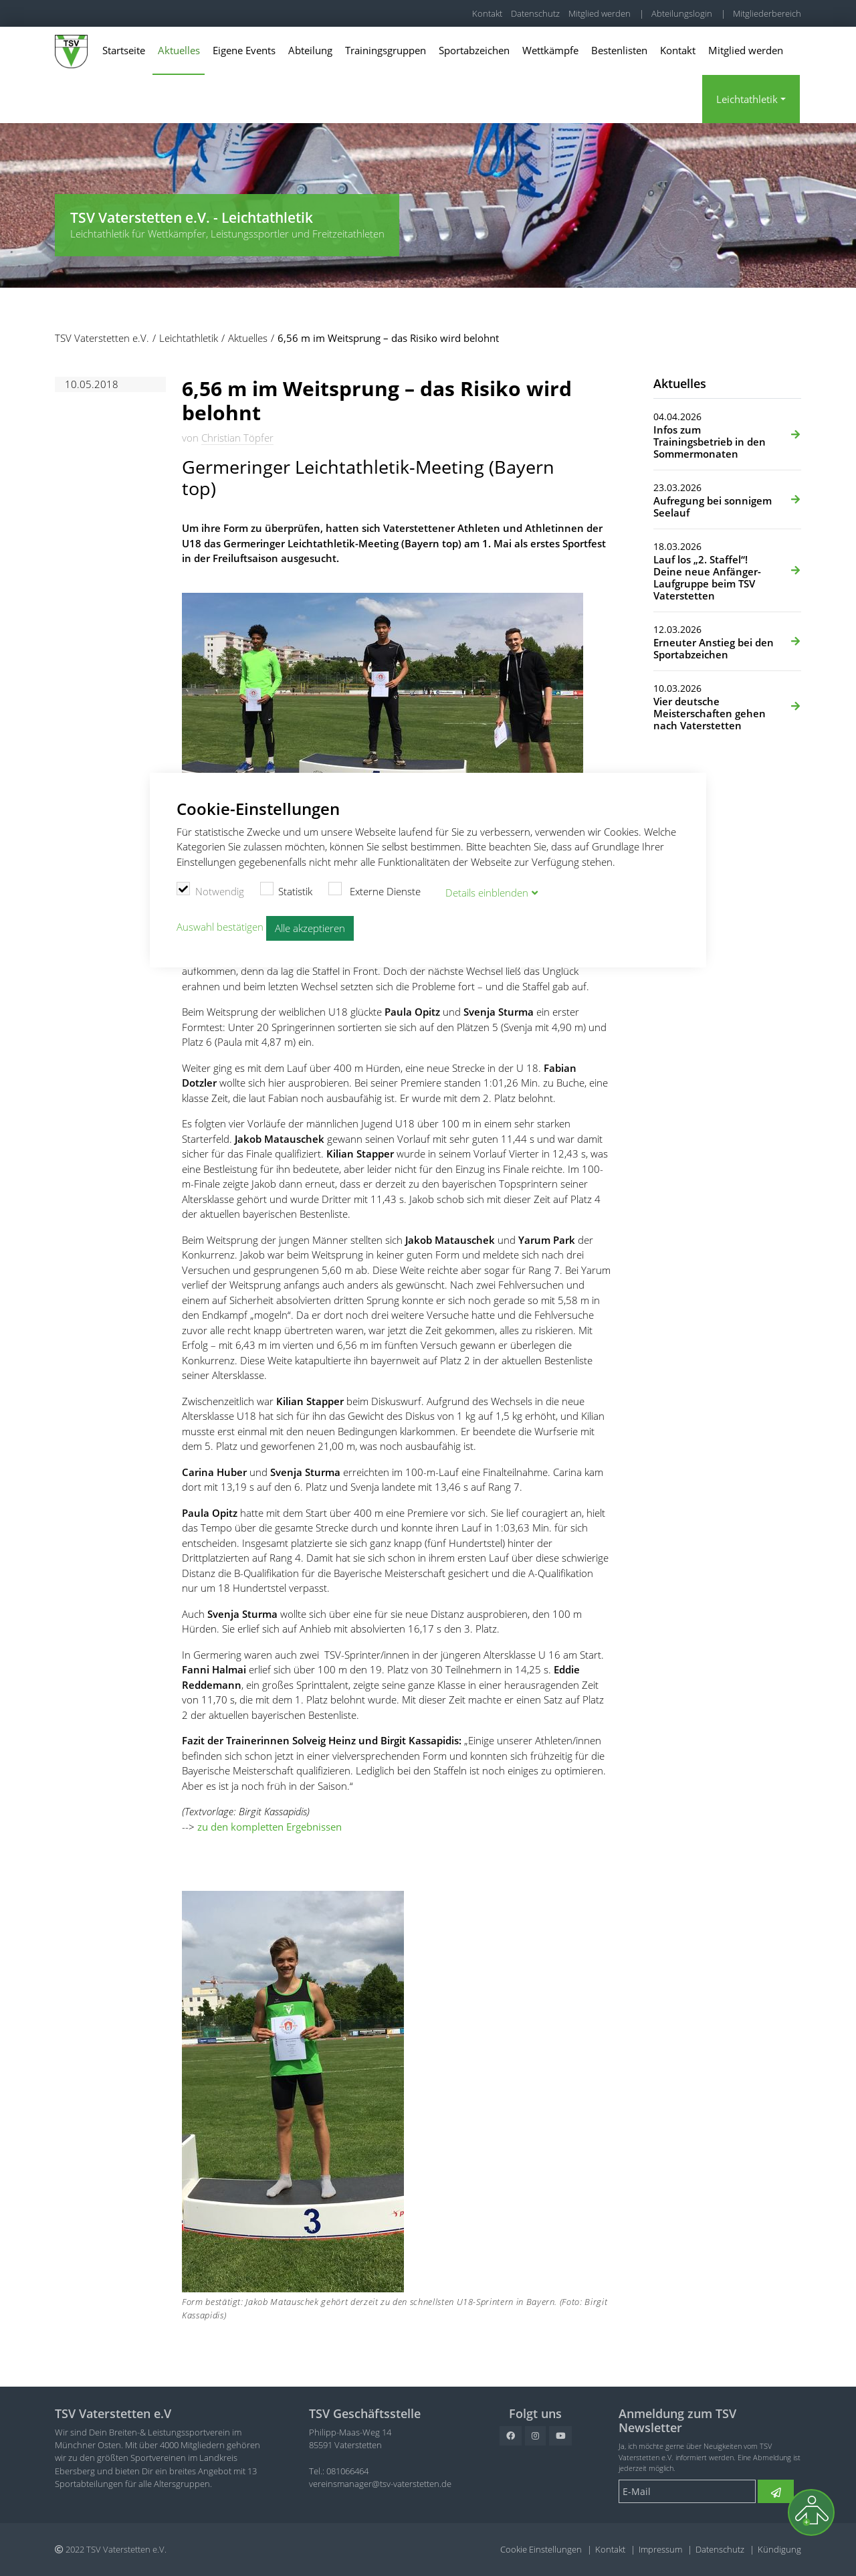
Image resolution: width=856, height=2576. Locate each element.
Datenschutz (535, 13)
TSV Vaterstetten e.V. (95, 13)
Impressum (660, 2549)
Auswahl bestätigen (220, 926)
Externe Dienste (374, 890)
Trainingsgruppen (385, 50)
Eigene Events (244, 50)
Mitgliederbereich (767, 13)
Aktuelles (179, 50)
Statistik (286, 890)
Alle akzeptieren (310, 928)
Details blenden (486, 892)
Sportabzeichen (474, 50)
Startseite (123, 50)
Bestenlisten (619, 50)
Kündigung (779, 2549)
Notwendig (210, 890)
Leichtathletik (747, 99)
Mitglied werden (599, 13)
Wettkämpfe (550, 50)
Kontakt (487, 13)
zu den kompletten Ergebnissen (269, 1826)
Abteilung (310, 50)
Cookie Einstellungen (541, 2549)
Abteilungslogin (681, 13)
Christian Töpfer (237, 437)
